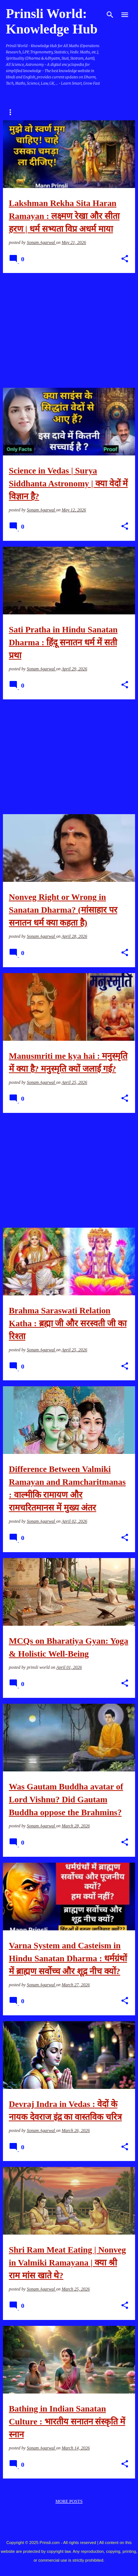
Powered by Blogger (69, 2527)
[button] (124, 259)
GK (71, 112)
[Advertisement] (69, 330)
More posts (69, 2501)
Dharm (43, 112)
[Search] (110, 15)
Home (12, 112)
